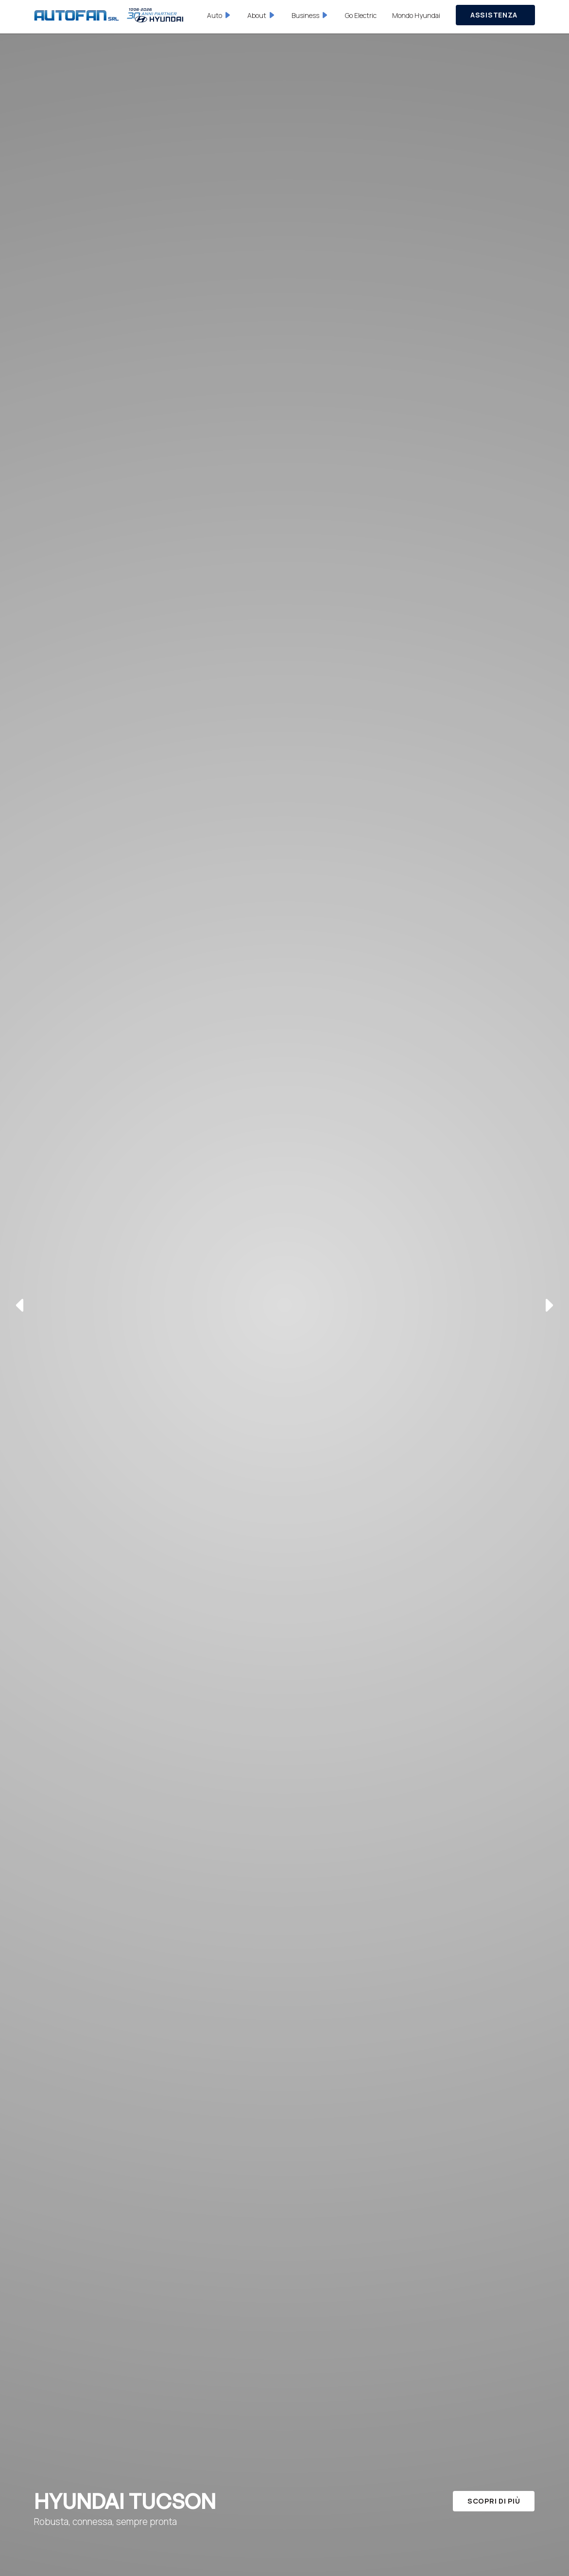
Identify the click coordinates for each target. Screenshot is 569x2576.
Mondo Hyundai (416, 14)
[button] (219, 15)
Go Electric (361, 14)
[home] (109, 15)
